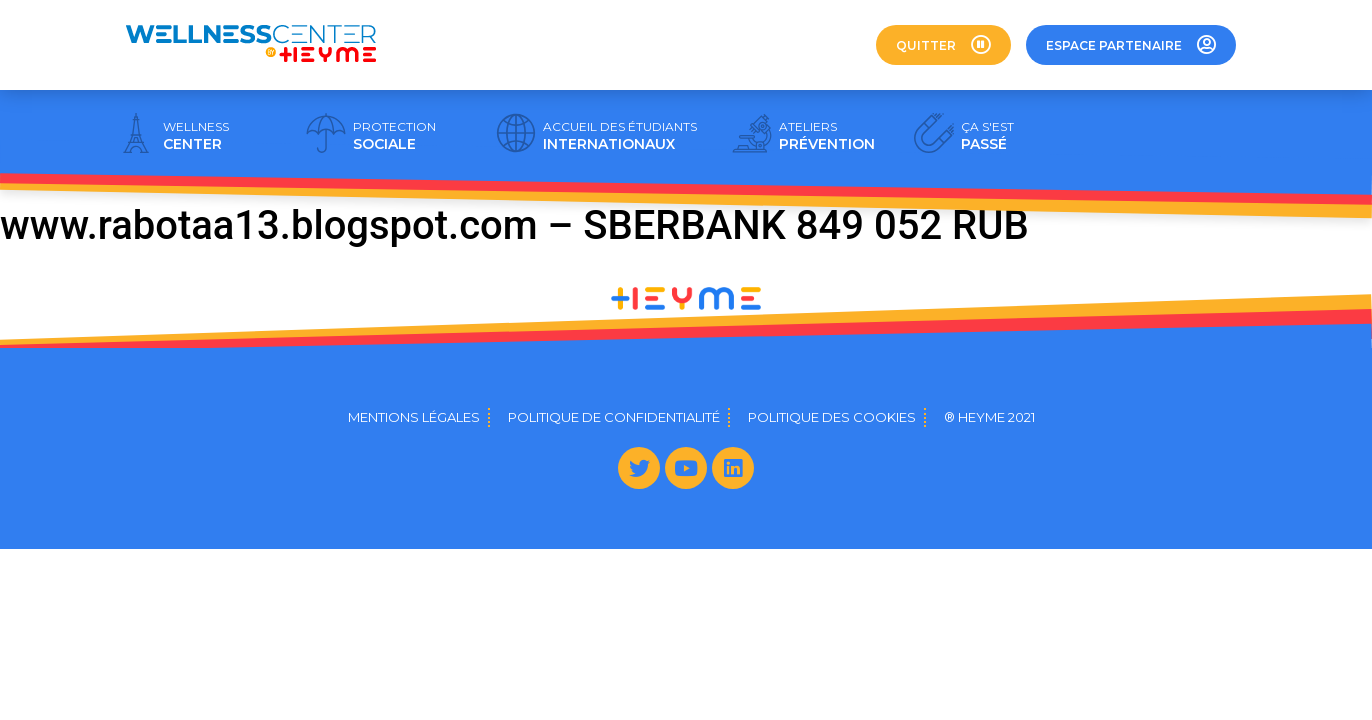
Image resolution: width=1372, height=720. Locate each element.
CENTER (196, 136)
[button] (943, 45)
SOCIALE (394, 136)
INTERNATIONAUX (620, 136)
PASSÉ (987, 136)
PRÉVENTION (827, 136)
